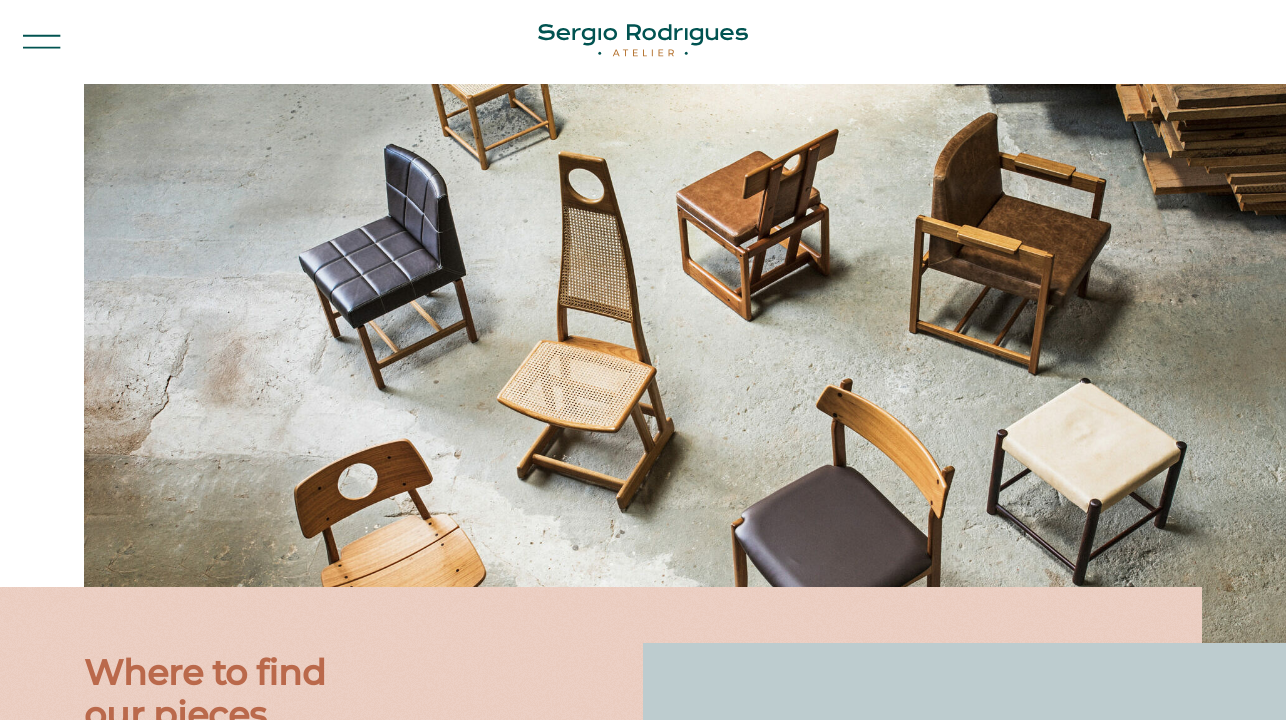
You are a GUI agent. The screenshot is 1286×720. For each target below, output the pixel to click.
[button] (42, 42)
